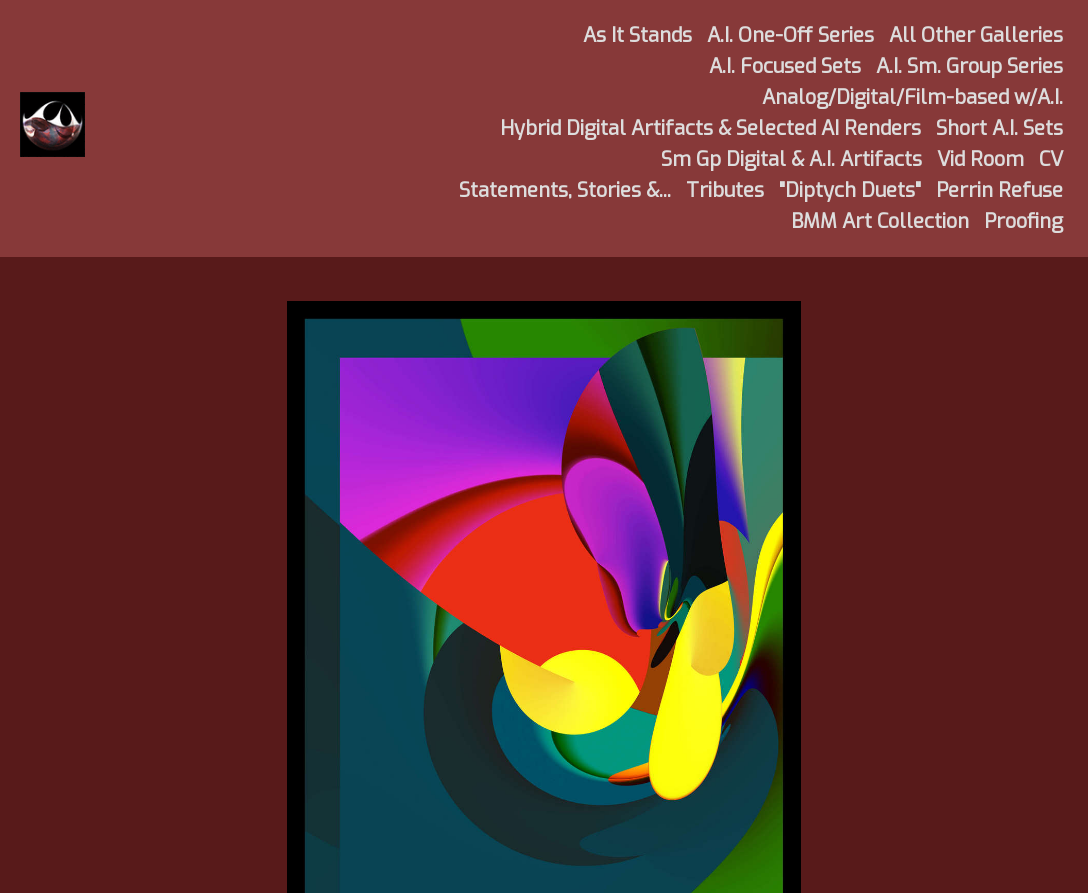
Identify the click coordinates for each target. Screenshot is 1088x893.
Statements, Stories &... (565, 190)
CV (1051, 159)
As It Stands (637, 35)
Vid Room (980, 159)
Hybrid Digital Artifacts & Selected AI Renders (710, 128)
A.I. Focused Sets (785, 66)
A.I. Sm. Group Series (969, 66)
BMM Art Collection (880, 221)
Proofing (1023, 221)
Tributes (725, 190)
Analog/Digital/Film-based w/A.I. (912, 97)
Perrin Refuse (999, 190)
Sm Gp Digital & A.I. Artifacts (791, 159)
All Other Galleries (976, 35)
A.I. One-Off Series (790, 35)
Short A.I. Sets (999, 128)
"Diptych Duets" (850, 190)
